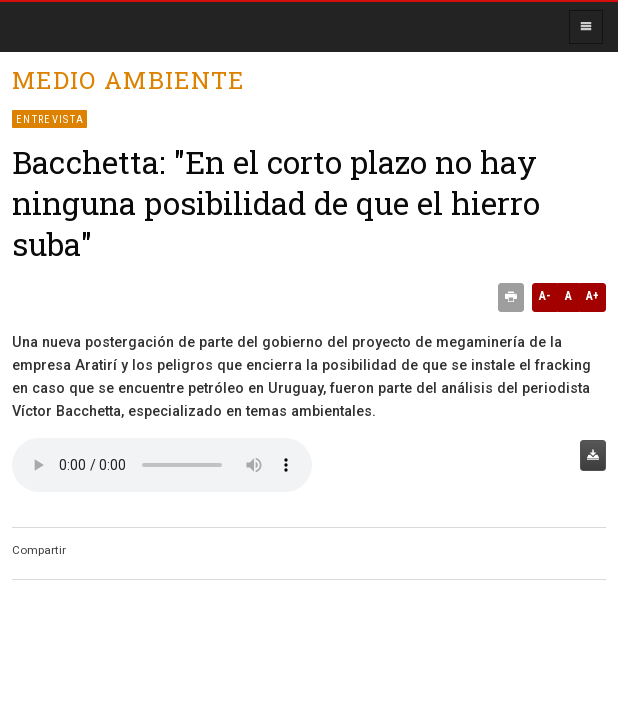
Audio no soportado (162, 465)
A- (545, 296)
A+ (592, 296)
